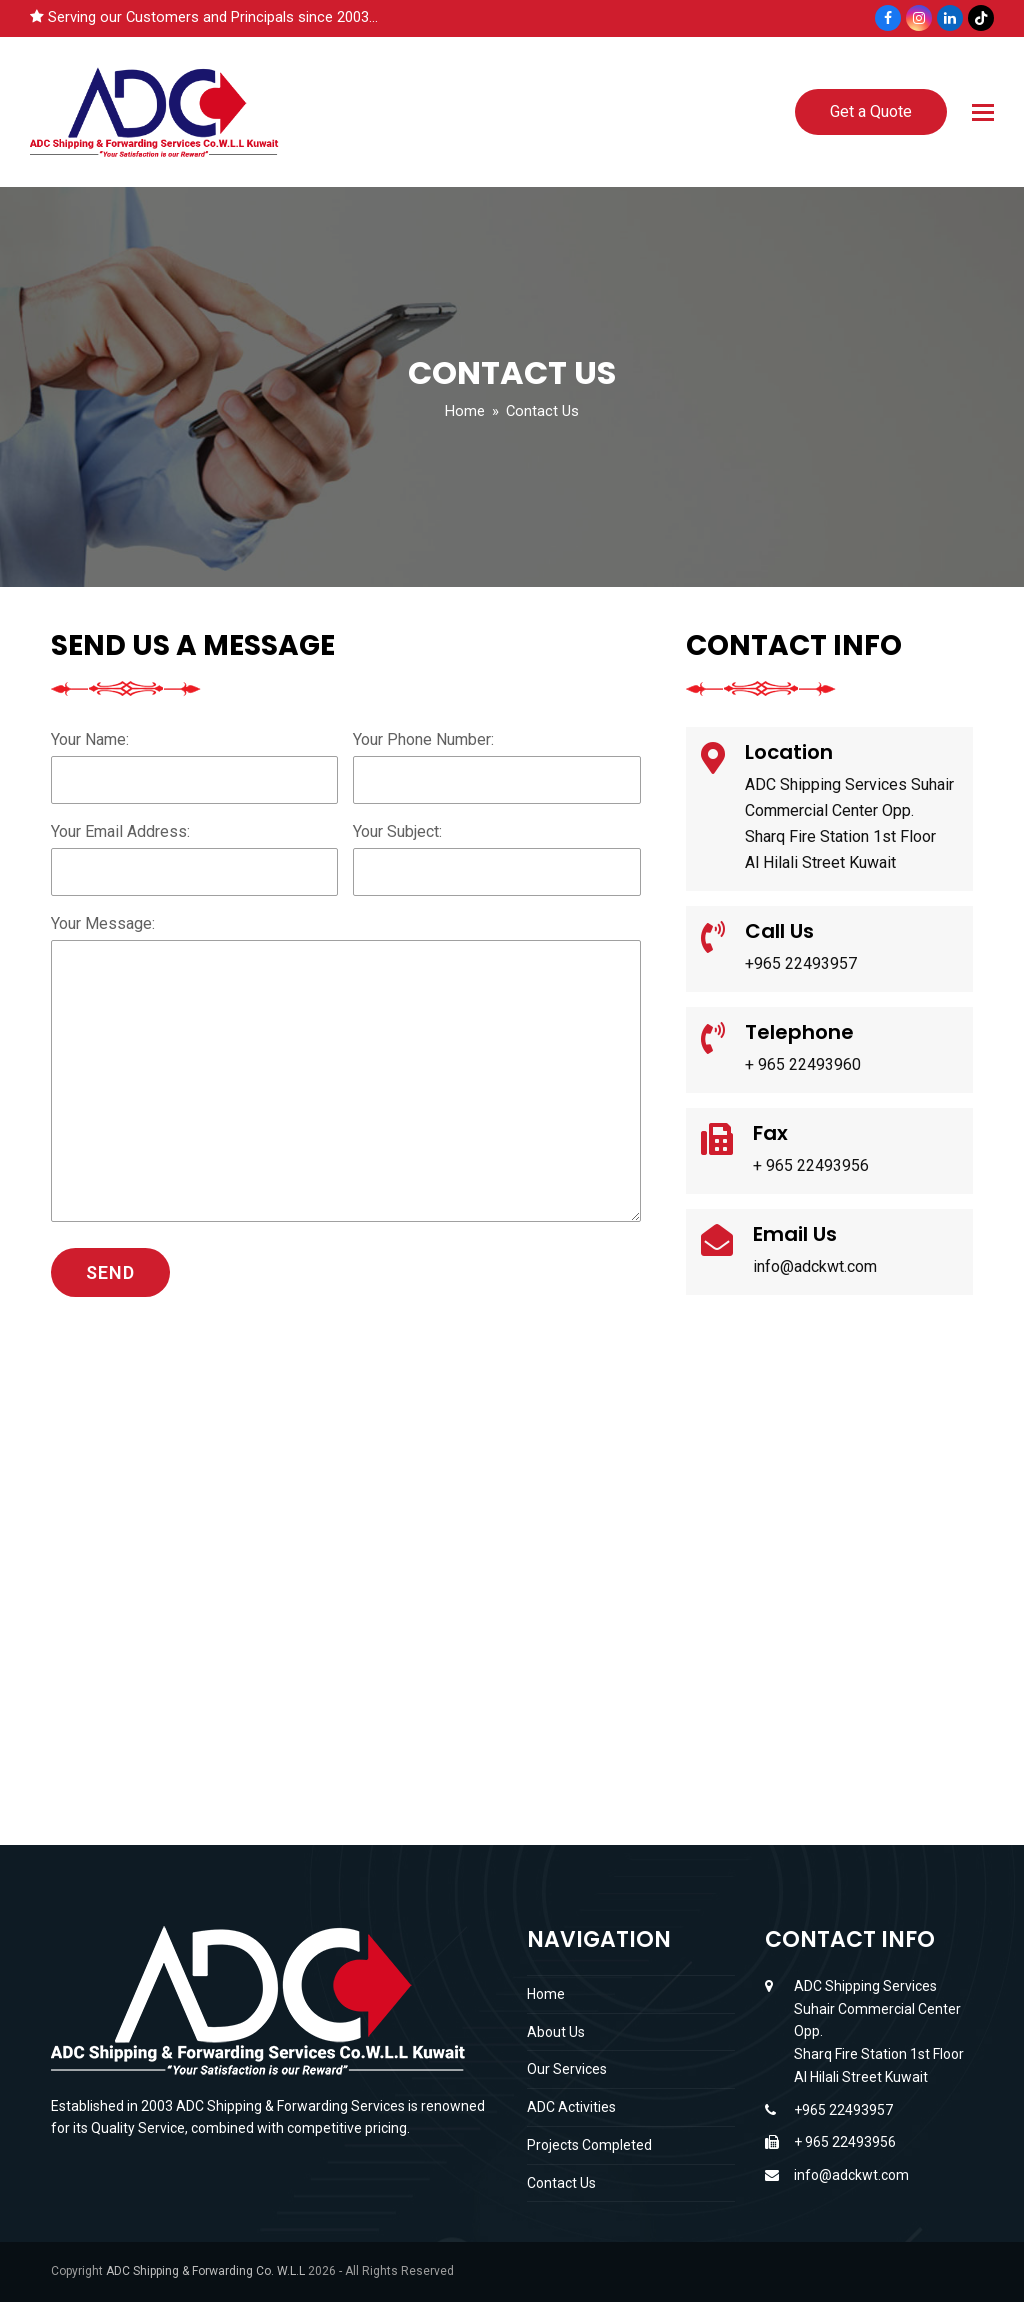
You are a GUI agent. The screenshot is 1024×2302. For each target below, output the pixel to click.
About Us (556, 2032)
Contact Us (561, 2183)
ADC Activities (571, 2107)
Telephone (799, 1032)
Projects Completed (589, 2145)
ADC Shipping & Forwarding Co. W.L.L (205, 2271)
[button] (983, 112)
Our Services (567, 2069)
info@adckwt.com (851, 2175)
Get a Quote (871, 111)
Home (546, 1994)
